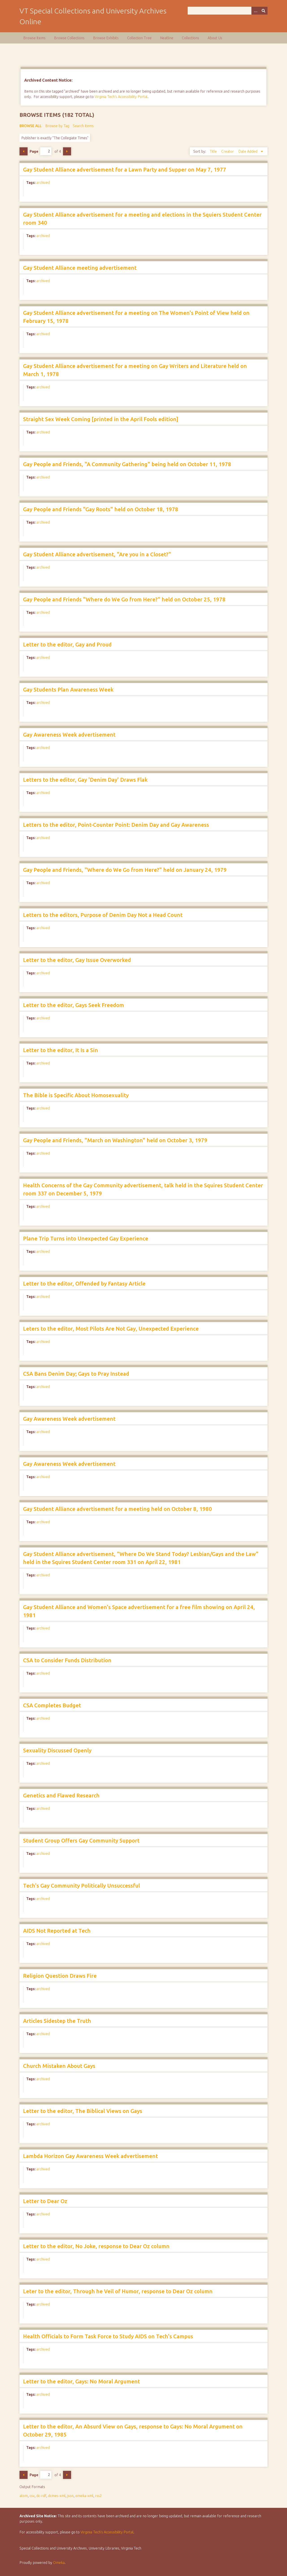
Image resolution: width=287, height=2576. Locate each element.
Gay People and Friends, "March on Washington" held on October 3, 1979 (115, 1140)
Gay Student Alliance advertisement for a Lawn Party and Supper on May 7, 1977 (124, 170)
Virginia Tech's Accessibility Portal (121, 97)
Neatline (166, 38)
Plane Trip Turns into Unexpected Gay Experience (85, 1239)
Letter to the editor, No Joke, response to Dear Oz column (96, 2246)
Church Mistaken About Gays (59, 2066)
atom (24, 2496)
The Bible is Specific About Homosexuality (76, 1095)
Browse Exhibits (106, 38)
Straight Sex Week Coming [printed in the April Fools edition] (100, 419)
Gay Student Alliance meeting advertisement (80, 268)
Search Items (83, 126)
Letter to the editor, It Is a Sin (60, 1050)
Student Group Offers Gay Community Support (81, 1841)
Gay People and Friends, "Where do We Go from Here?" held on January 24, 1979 (125, 870)
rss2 (98, 2496)
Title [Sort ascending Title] (214, 151)
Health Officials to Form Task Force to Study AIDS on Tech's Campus (108, 2336)
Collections (190, 38)
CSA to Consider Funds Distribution (67, 1660)
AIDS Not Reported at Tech (57, 1931)
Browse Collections (69, 38)
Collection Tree (139, 38)
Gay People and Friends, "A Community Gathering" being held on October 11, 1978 (127, 464)
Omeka (59, 2563)
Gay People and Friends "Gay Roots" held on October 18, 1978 (100, 509)
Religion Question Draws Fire (60, 1976)
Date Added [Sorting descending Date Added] (248, 151)
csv (32, 2496)
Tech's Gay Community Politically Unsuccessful (81, 1886)
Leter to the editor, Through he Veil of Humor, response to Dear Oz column (118, 2291)
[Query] (227, 11)
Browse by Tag (57, 126)
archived (43, 183)
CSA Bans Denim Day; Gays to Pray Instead (76, 1374)
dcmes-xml (56, 2496)
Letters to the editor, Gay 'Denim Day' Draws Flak (85, 780)
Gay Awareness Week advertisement (69, 735)
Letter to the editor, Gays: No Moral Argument (81, 2381)
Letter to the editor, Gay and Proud (67, 645)
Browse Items (34, 38)
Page (40, 151)
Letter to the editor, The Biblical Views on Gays (82, 2111)
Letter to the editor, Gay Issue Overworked (77, 960)
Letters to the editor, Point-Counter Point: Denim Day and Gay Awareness (116, 825)
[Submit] (263, 11)
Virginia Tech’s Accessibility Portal (106, 2532)
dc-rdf (41, 2496)
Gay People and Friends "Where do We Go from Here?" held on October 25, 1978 (124, 599)
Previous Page (24, 151)
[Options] (255, 11)
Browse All (31, 126)
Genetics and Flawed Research (61, 1796)
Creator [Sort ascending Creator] (228, 151)
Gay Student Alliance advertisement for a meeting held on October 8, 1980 (117, 1509)
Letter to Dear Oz (45, 2201)
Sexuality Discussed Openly (57, 1750)
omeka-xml (84, 2496)
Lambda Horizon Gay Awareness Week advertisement (90, 2156)
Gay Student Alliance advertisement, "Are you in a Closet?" (97, 554)
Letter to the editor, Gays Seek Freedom (73, 1005)
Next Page (67, 151)
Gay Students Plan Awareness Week (68, 690)
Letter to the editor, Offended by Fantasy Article (84, 1284)
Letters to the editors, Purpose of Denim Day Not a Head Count (103, 915)
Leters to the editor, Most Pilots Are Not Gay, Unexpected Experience (111, 1329)
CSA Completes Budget (52, 1705)
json (70, 2496)
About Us (215, 38)
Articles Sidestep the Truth (57, 2021)
